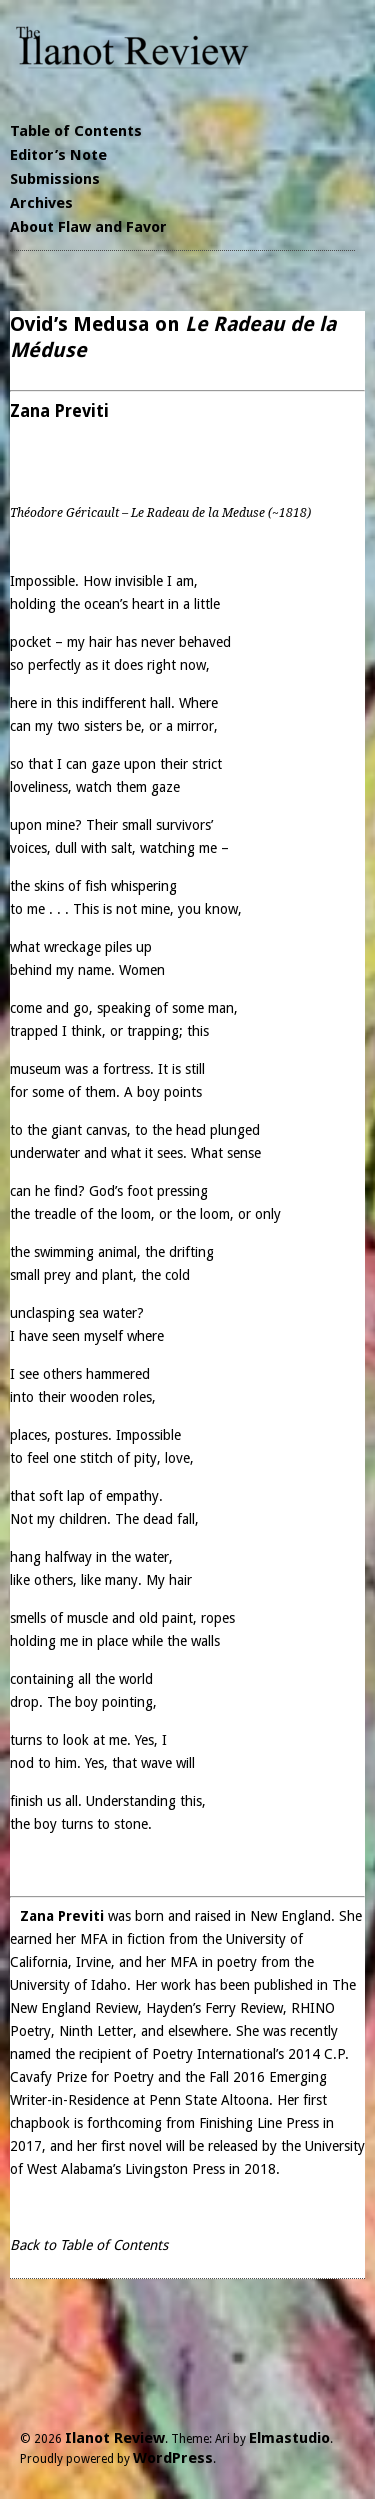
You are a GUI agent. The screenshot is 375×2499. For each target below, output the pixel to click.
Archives (41, 203)
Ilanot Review (115, 2438)
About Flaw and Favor (88, 227)
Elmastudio (289, 2438)
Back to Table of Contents (89, 2245)
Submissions (55, 179)
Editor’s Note (58, 155)
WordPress (173, 2458)
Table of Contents (76, 131)
